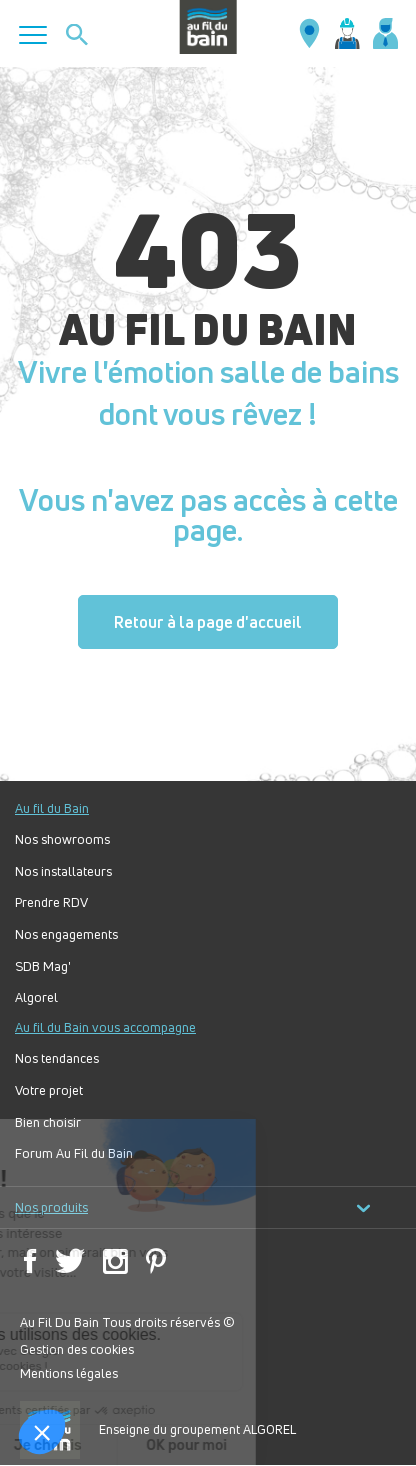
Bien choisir (48, 1122)
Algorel (36, 997)
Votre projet (49, 1090)
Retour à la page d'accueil (208, 622)
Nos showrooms (62, 839)
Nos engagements (66, 934)
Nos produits (193, 1207)
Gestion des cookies (77, 1349)
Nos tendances (57, 1058)
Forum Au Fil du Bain (74, 1153)
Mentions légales (69, 1373)
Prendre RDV (51, 902)
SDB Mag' (43, 966)
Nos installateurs (63, 871)
